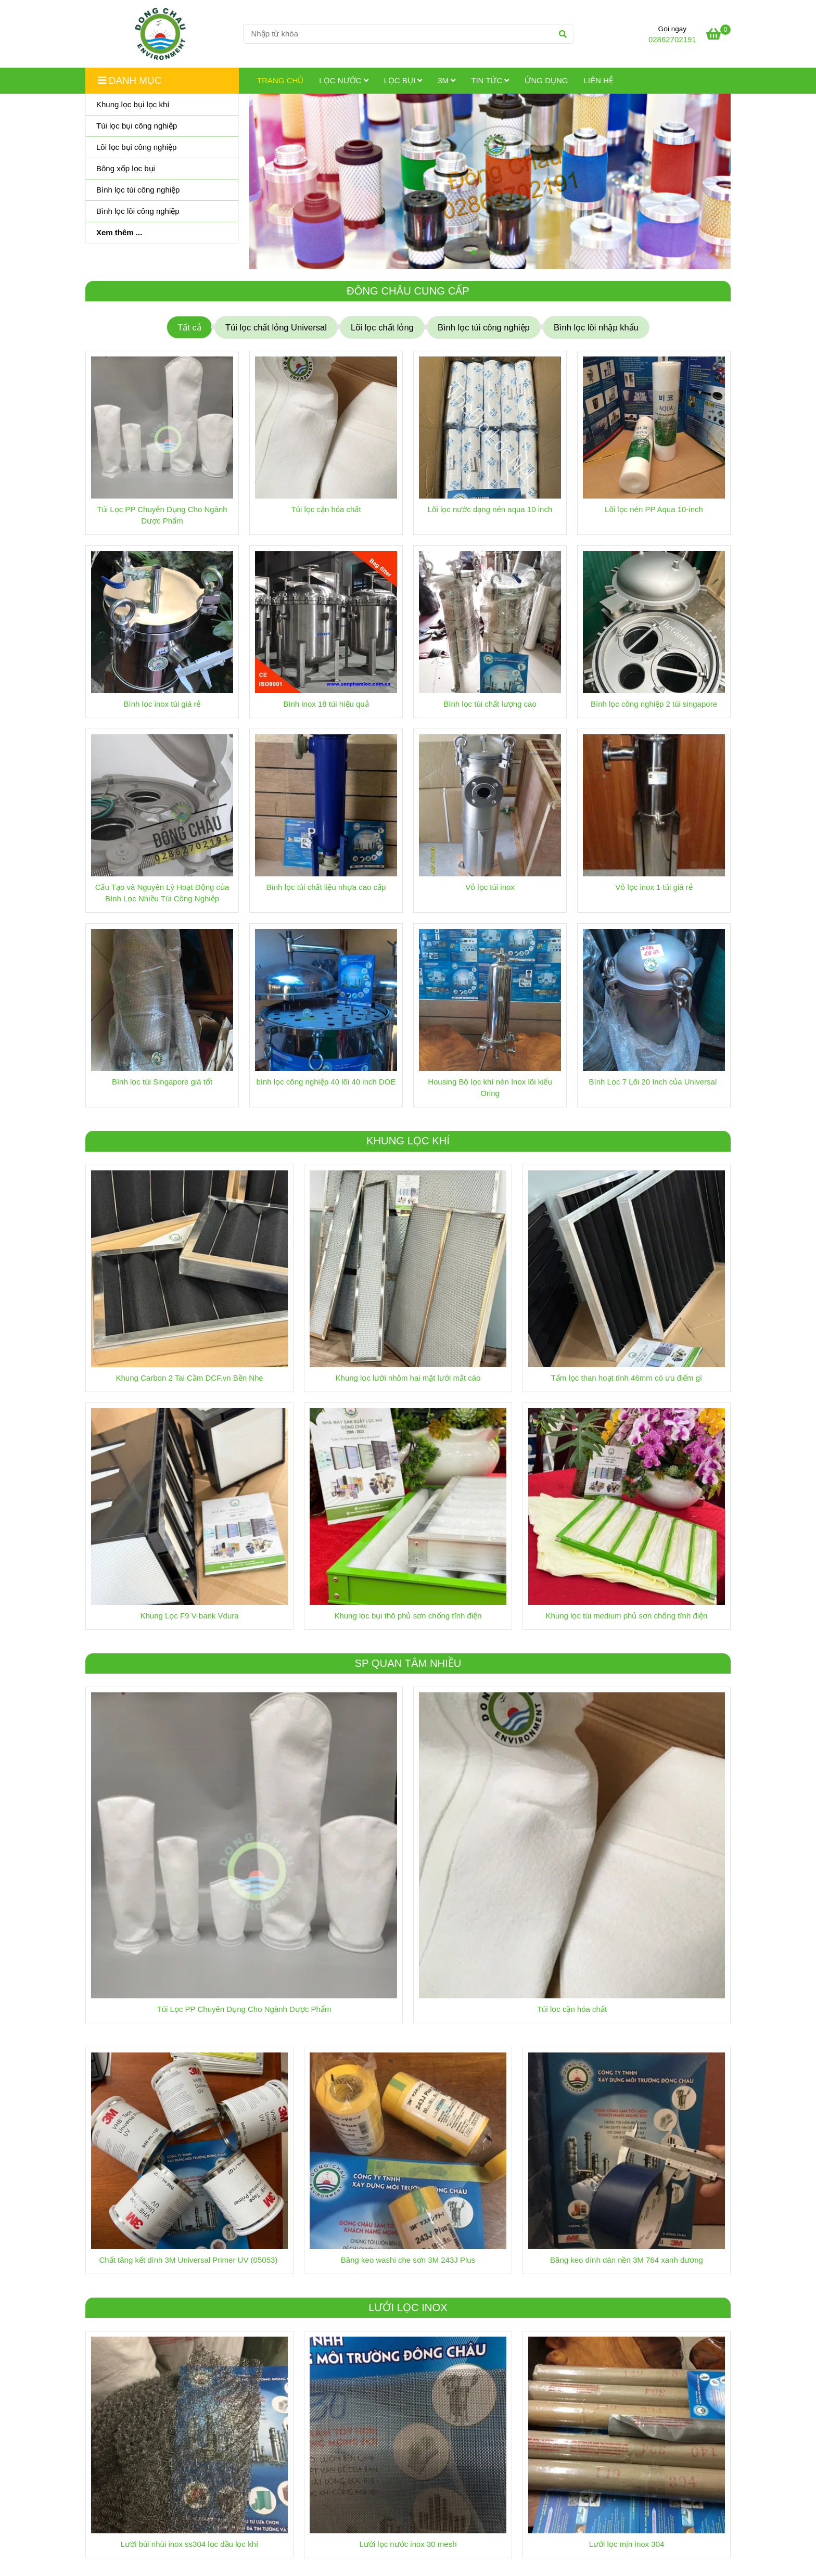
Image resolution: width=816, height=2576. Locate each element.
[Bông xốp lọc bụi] (162, 169)
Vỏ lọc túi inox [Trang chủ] (490, 887)
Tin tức (490, 80)
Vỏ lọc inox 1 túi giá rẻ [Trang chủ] (654, 887)
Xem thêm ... (119, 232)
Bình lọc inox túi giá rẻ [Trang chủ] (162, 703)
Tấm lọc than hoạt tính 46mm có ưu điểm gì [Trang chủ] (627, 1377)
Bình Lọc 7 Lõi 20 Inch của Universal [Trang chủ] (654, 1081)
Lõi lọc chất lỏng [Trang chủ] (382, 327)
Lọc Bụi (403, 80)
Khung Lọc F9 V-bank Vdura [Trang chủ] (189, 1615)
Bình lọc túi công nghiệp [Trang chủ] (484, 327)
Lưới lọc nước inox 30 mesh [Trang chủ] (407, 2544)
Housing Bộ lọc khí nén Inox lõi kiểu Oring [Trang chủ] (490, 1087)
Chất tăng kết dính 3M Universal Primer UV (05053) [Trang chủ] (189, 2259)
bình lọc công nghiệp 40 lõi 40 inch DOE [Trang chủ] (326, 1081)
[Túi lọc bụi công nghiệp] (162, 126)
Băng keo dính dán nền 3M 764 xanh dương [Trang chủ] (626, 2259)
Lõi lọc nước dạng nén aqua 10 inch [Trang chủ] (490, 509)
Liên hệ (598, 80)
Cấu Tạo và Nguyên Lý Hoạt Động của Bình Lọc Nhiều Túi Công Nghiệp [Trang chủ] (162, 893)
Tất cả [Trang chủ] (189, 327)
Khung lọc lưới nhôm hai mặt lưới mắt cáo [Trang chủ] (408, 1377)
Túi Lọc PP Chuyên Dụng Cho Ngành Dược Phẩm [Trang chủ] (162, 515)
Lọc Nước (343, 80)
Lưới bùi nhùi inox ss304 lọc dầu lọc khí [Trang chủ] (189, 2544)
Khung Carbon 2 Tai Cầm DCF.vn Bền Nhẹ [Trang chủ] (189, 1377)
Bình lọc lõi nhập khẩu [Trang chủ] (596, 327)
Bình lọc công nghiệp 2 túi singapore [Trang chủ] (654, 703)
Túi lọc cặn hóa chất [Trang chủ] (326, 509)
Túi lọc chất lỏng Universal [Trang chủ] (276, 327)
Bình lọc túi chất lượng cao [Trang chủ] (490, 703)
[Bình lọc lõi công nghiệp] (162, 211)
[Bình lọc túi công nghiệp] (162, 190)
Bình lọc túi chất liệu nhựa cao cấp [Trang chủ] (326, 887)
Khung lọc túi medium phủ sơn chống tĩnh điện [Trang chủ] (627, 1615)
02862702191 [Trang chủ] (672, 39)
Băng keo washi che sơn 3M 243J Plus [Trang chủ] (408, 2259)
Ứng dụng (546, 80)
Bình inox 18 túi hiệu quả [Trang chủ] (325, 703)
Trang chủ (280, 80)
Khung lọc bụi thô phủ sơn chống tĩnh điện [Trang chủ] (407, 1615)
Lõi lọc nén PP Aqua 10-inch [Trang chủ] (654, 509)
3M (446, 80)
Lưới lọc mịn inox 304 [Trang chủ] (627, 2544)
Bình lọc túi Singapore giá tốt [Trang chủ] (162, 1081)
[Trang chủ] (160, 34)
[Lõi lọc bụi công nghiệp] (162, 147)
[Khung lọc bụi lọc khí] (162, 105)
